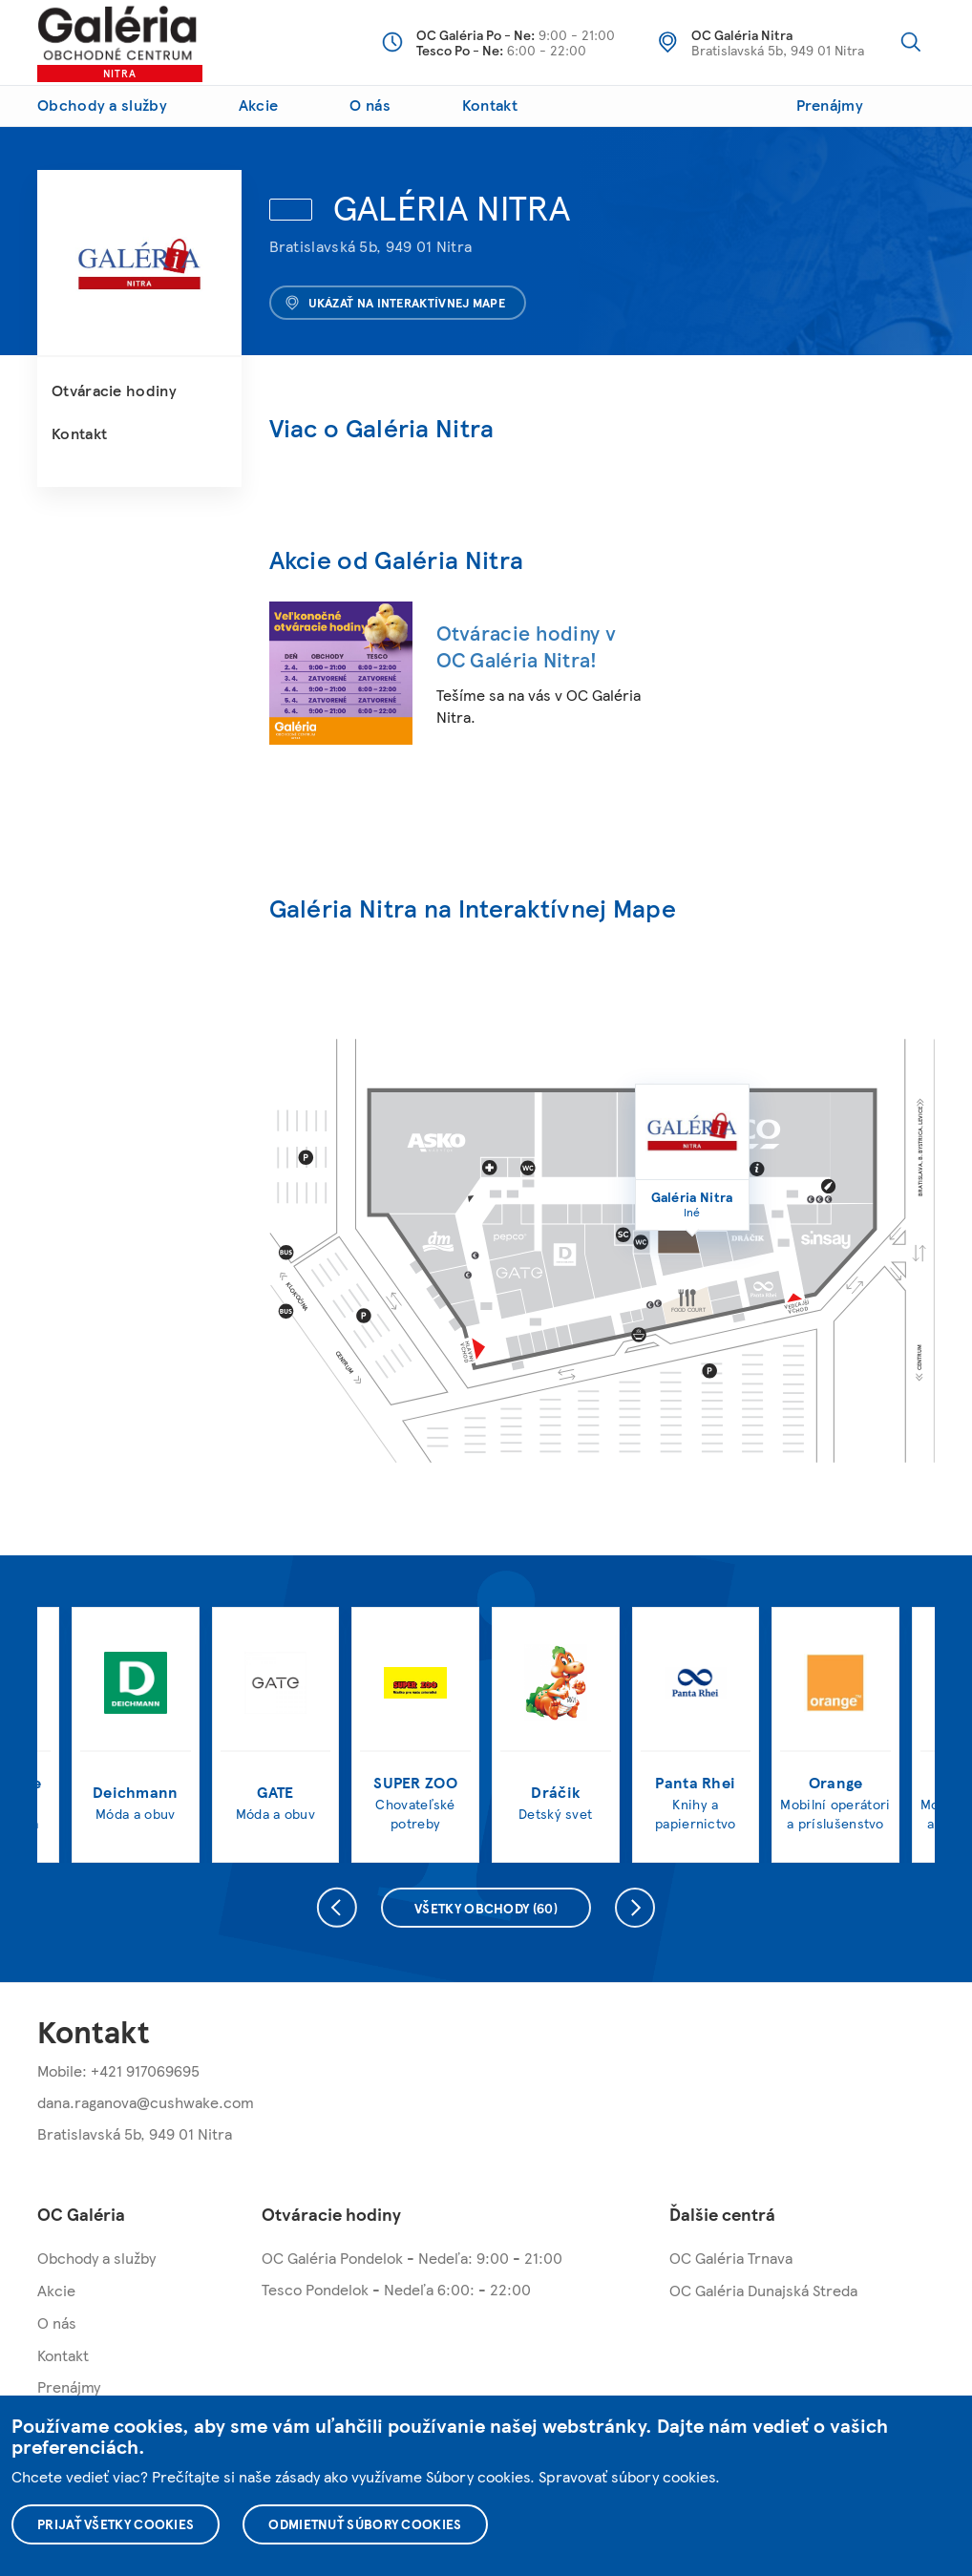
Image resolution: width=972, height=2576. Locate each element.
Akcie (259, 105)
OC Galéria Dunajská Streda (763, 2290)
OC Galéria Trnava (730, 2258)
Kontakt (490, 105)
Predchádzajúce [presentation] (337, 1908)
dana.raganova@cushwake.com (145, 2102)
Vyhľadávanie (911, 42)
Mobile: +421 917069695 (118, 2070)
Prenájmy (829, 105)
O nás (370, 105)
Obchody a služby (102, 105)
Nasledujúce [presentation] (635, 1908)
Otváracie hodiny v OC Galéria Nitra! (526, 646)
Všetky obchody (486, 1907)
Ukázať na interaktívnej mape (395, 302)
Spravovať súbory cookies (627, 2476)
